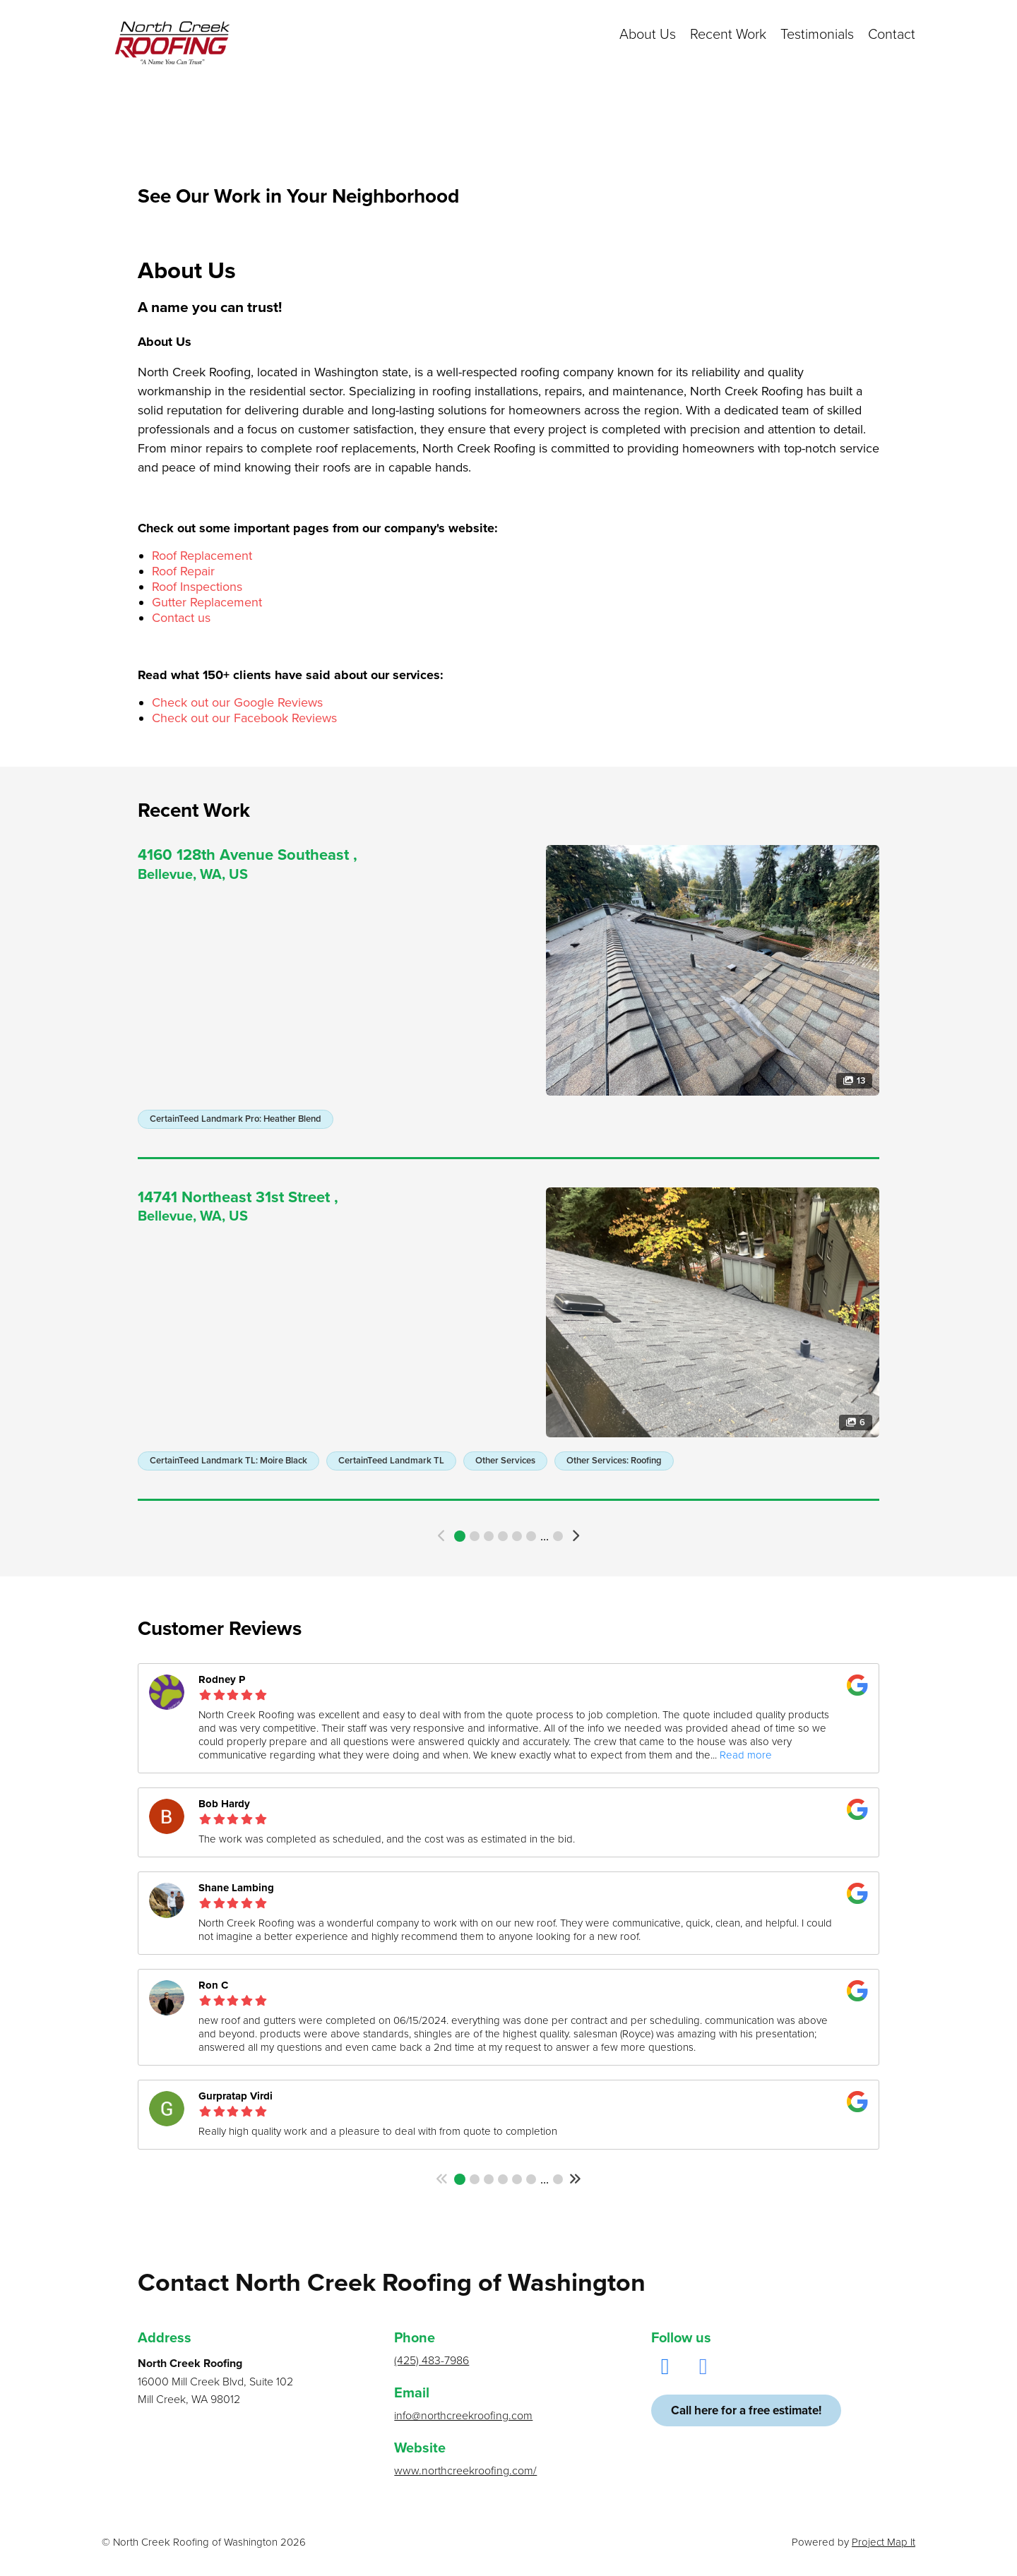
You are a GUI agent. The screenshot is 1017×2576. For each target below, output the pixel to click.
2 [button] (475, 1536)
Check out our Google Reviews (237, 702)
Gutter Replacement (207, 602)
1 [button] (459, 1536)
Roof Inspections (197, 586)
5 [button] (517, 1536)
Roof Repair (183, 571)
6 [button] (531, 1536)
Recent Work (728, 34)
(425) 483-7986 (431, 2360)
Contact (891, 34)
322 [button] (558, 1536)
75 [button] (558, 2179)
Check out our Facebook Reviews (244, 718)
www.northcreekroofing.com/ (465, 2470)
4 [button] (503, 1536)
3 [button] (489, 1536)
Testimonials (817, 34)
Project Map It (883, 2542)
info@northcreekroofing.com (463, 2415)
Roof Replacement (202, 555)
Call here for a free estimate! (746, 2410)
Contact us (181, 617)
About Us (647, 34)
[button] (442, 1535)
